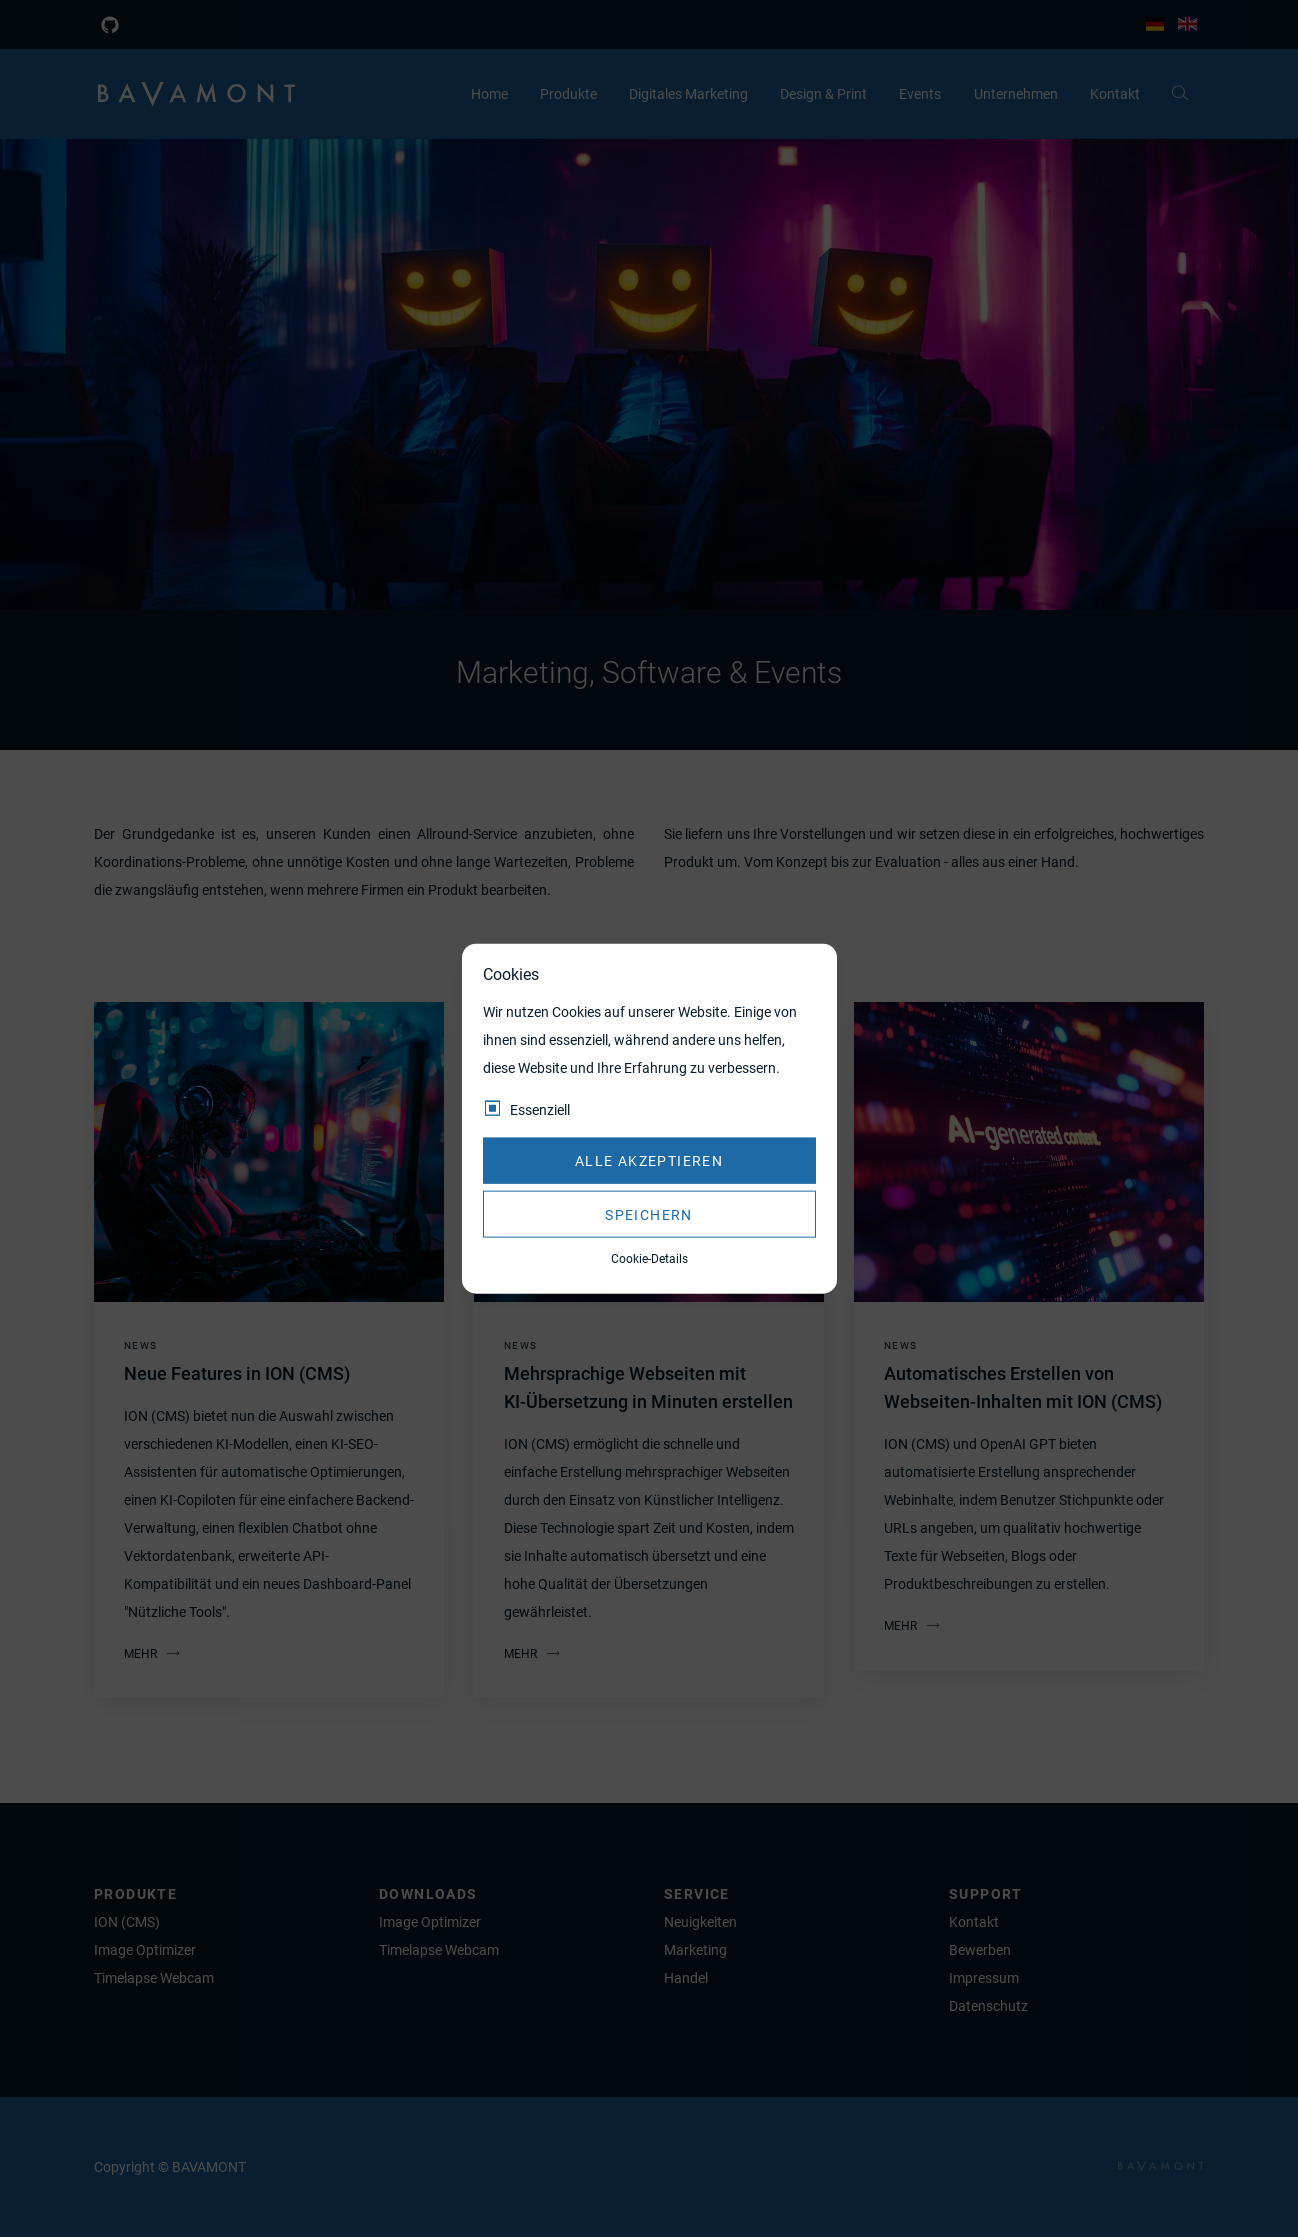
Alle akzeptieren (649, 1161)
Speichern (649, 1214)
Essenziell (540, 1109)
